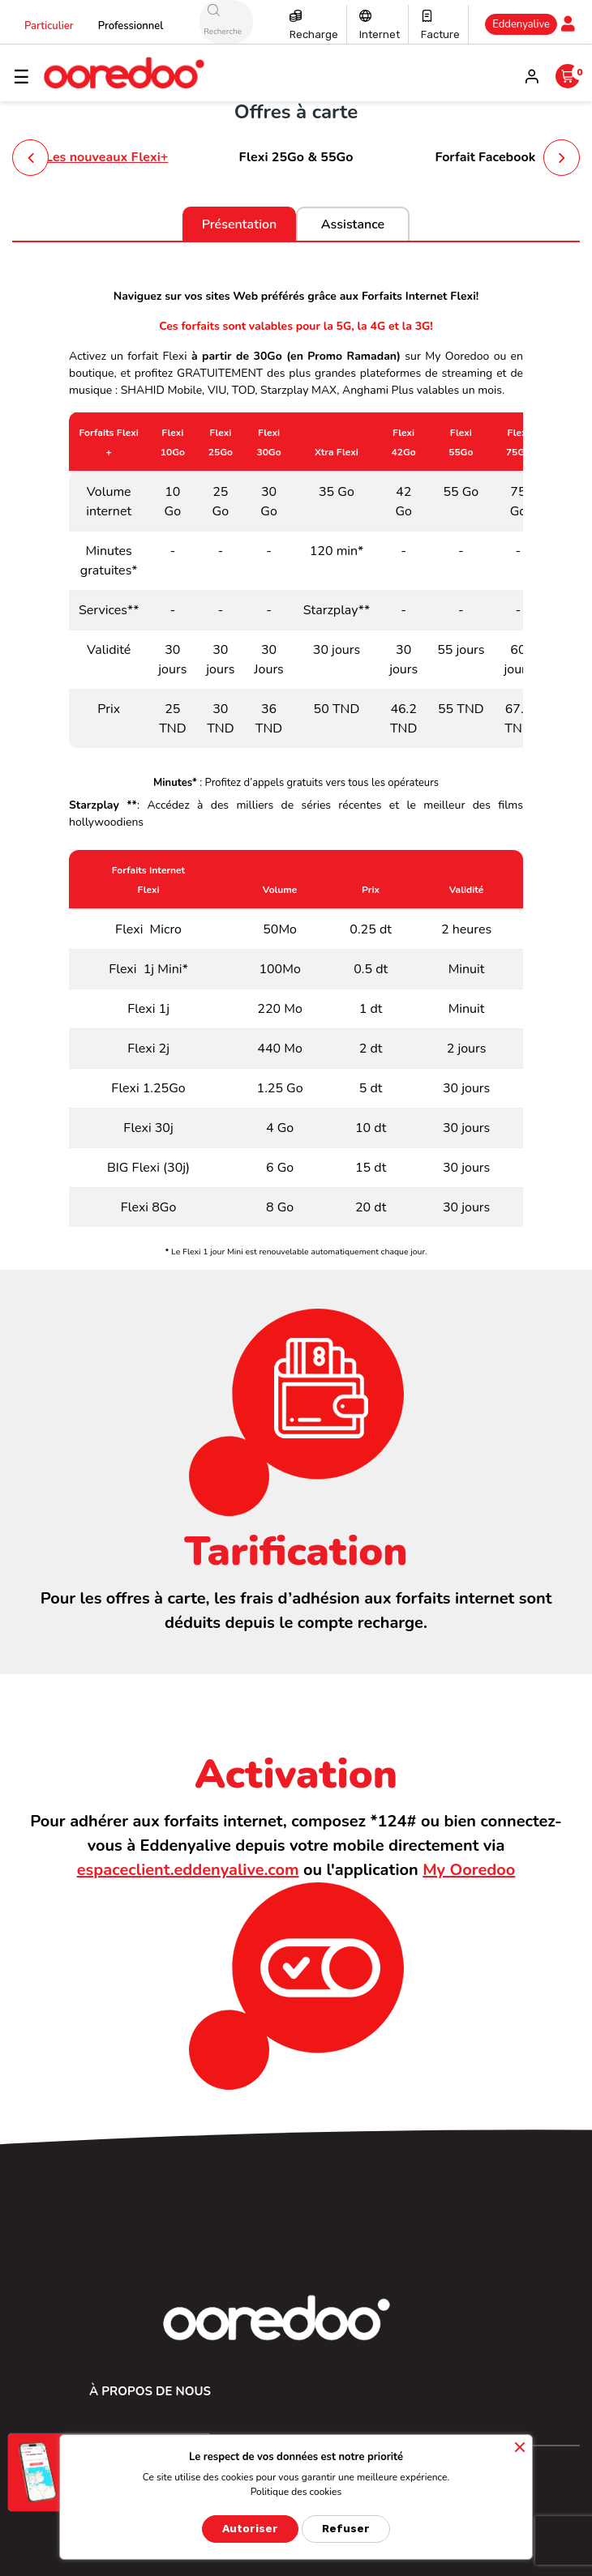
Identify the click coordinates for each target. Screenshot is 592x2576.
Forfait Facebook (485, 157)
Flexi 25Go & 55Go (295, 157)
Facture (440, 34)
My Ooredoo (469, 1870)
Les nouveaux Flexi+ (106, 157)
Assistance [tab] (352, 224)
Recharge (314, 34)
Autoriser (250, 2529)
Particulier (49, 26)
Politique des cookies (296, 2491)
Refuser (346, 2529)
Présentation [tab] (239, 224)
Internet (379, 34)
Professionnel (131, 26)
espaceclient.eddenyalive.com (188, 1870)
